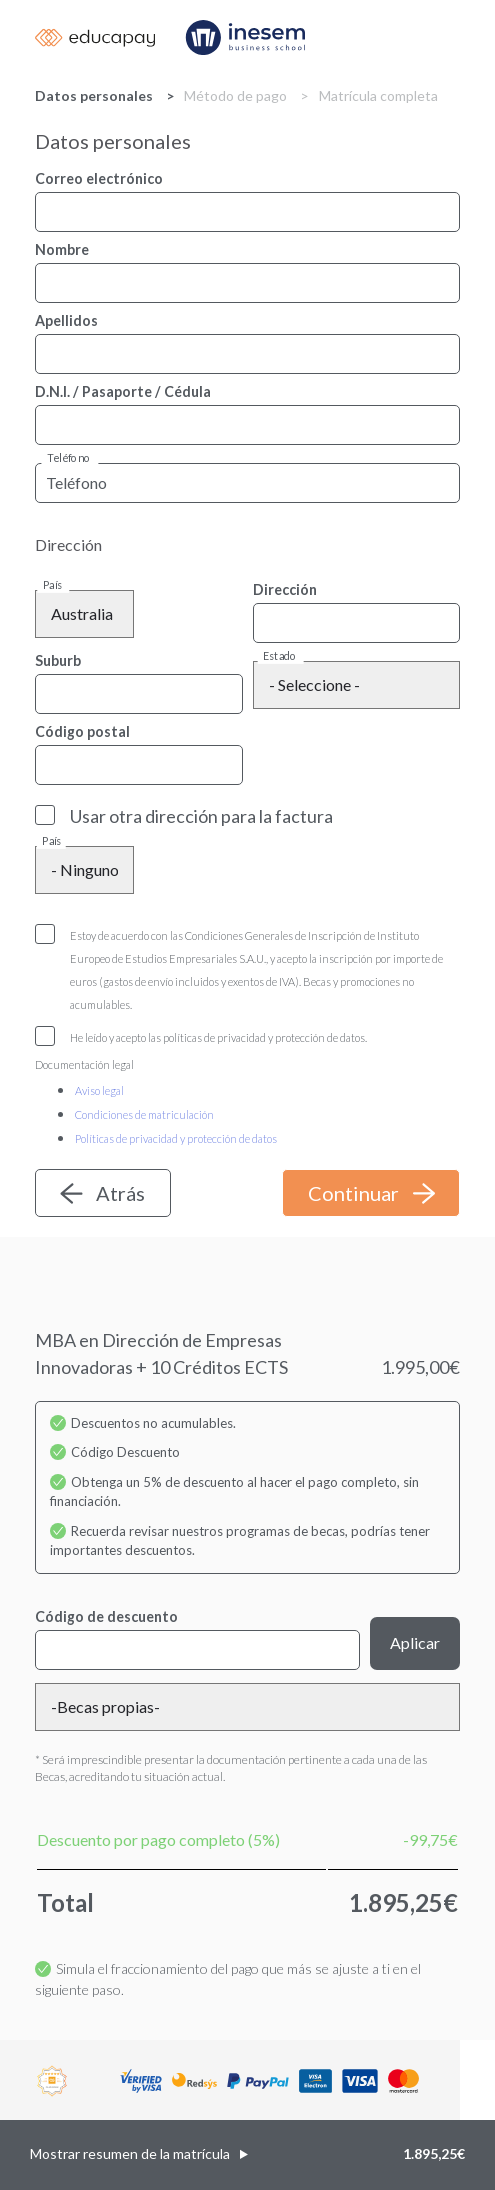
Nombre (62, 249)
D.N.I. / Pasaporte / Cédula (123, 391)
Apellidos (66, 320)
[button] (247, 2155)
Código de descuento (106, 1616)
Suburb (58, 660)
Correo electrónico (99, 178)
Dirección (285, 589)
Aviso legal (99, 1090)
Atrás (120, 1193)
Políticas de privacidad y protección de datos (176, 1138)
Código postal (82, 731)
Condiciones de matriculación (144, 1114)
